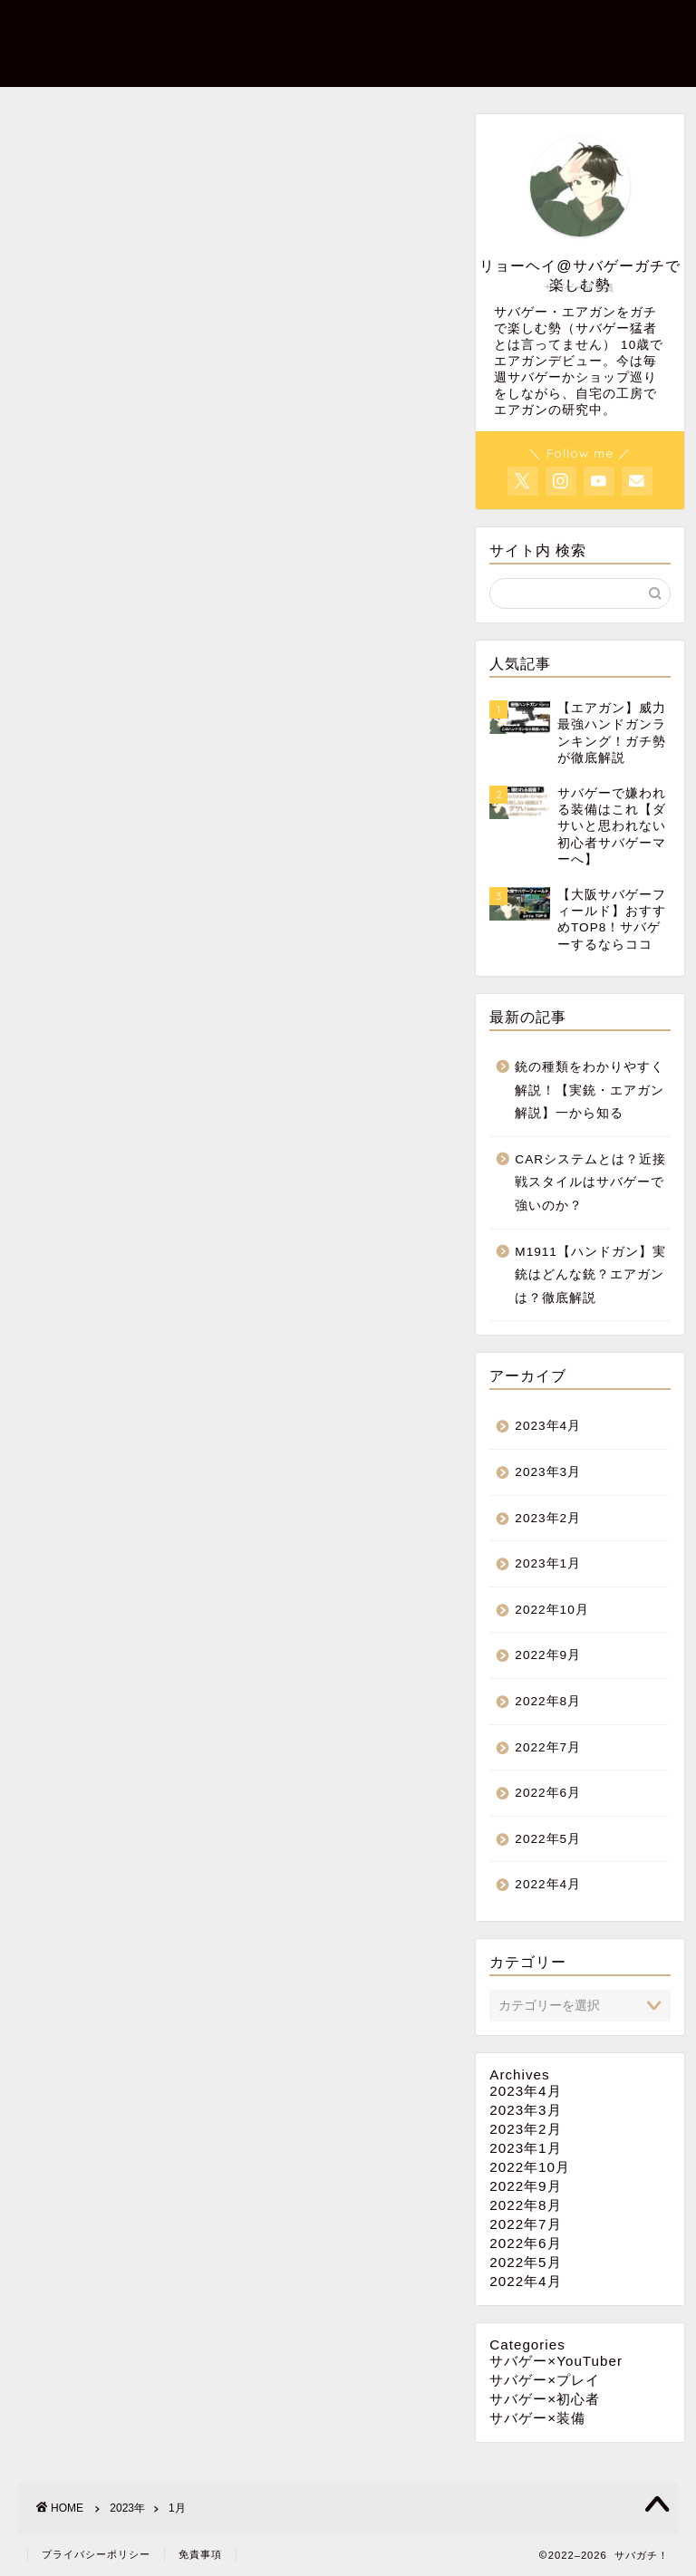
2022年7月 (548, 1747)
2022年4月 (548, 1884)
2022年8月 (548, 1701)
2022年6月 (548, 1792)
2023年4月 (548, 1426)
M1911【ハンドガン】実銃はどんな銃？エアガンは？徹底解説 (590, 1275)
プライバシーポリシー (96, 2554)
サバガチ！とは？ (213, 64)
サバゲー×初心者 (398, 28)
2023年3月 (548, 1472)
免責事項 (200, 2554)
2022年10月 (551, 1609)
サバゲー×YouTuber (556, 2361)
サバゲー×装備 (273, 28)
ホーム (179, 28)
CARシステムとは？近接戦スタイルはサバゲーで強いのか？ (590, 1182)
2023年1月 (548, 1563)
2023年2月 (548, 1518)
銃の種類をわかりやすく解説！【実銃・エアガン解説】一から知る (589, 1090)
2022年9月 (548, 1655)
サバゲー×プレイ (529, 28)
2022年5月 (548, 1839)
